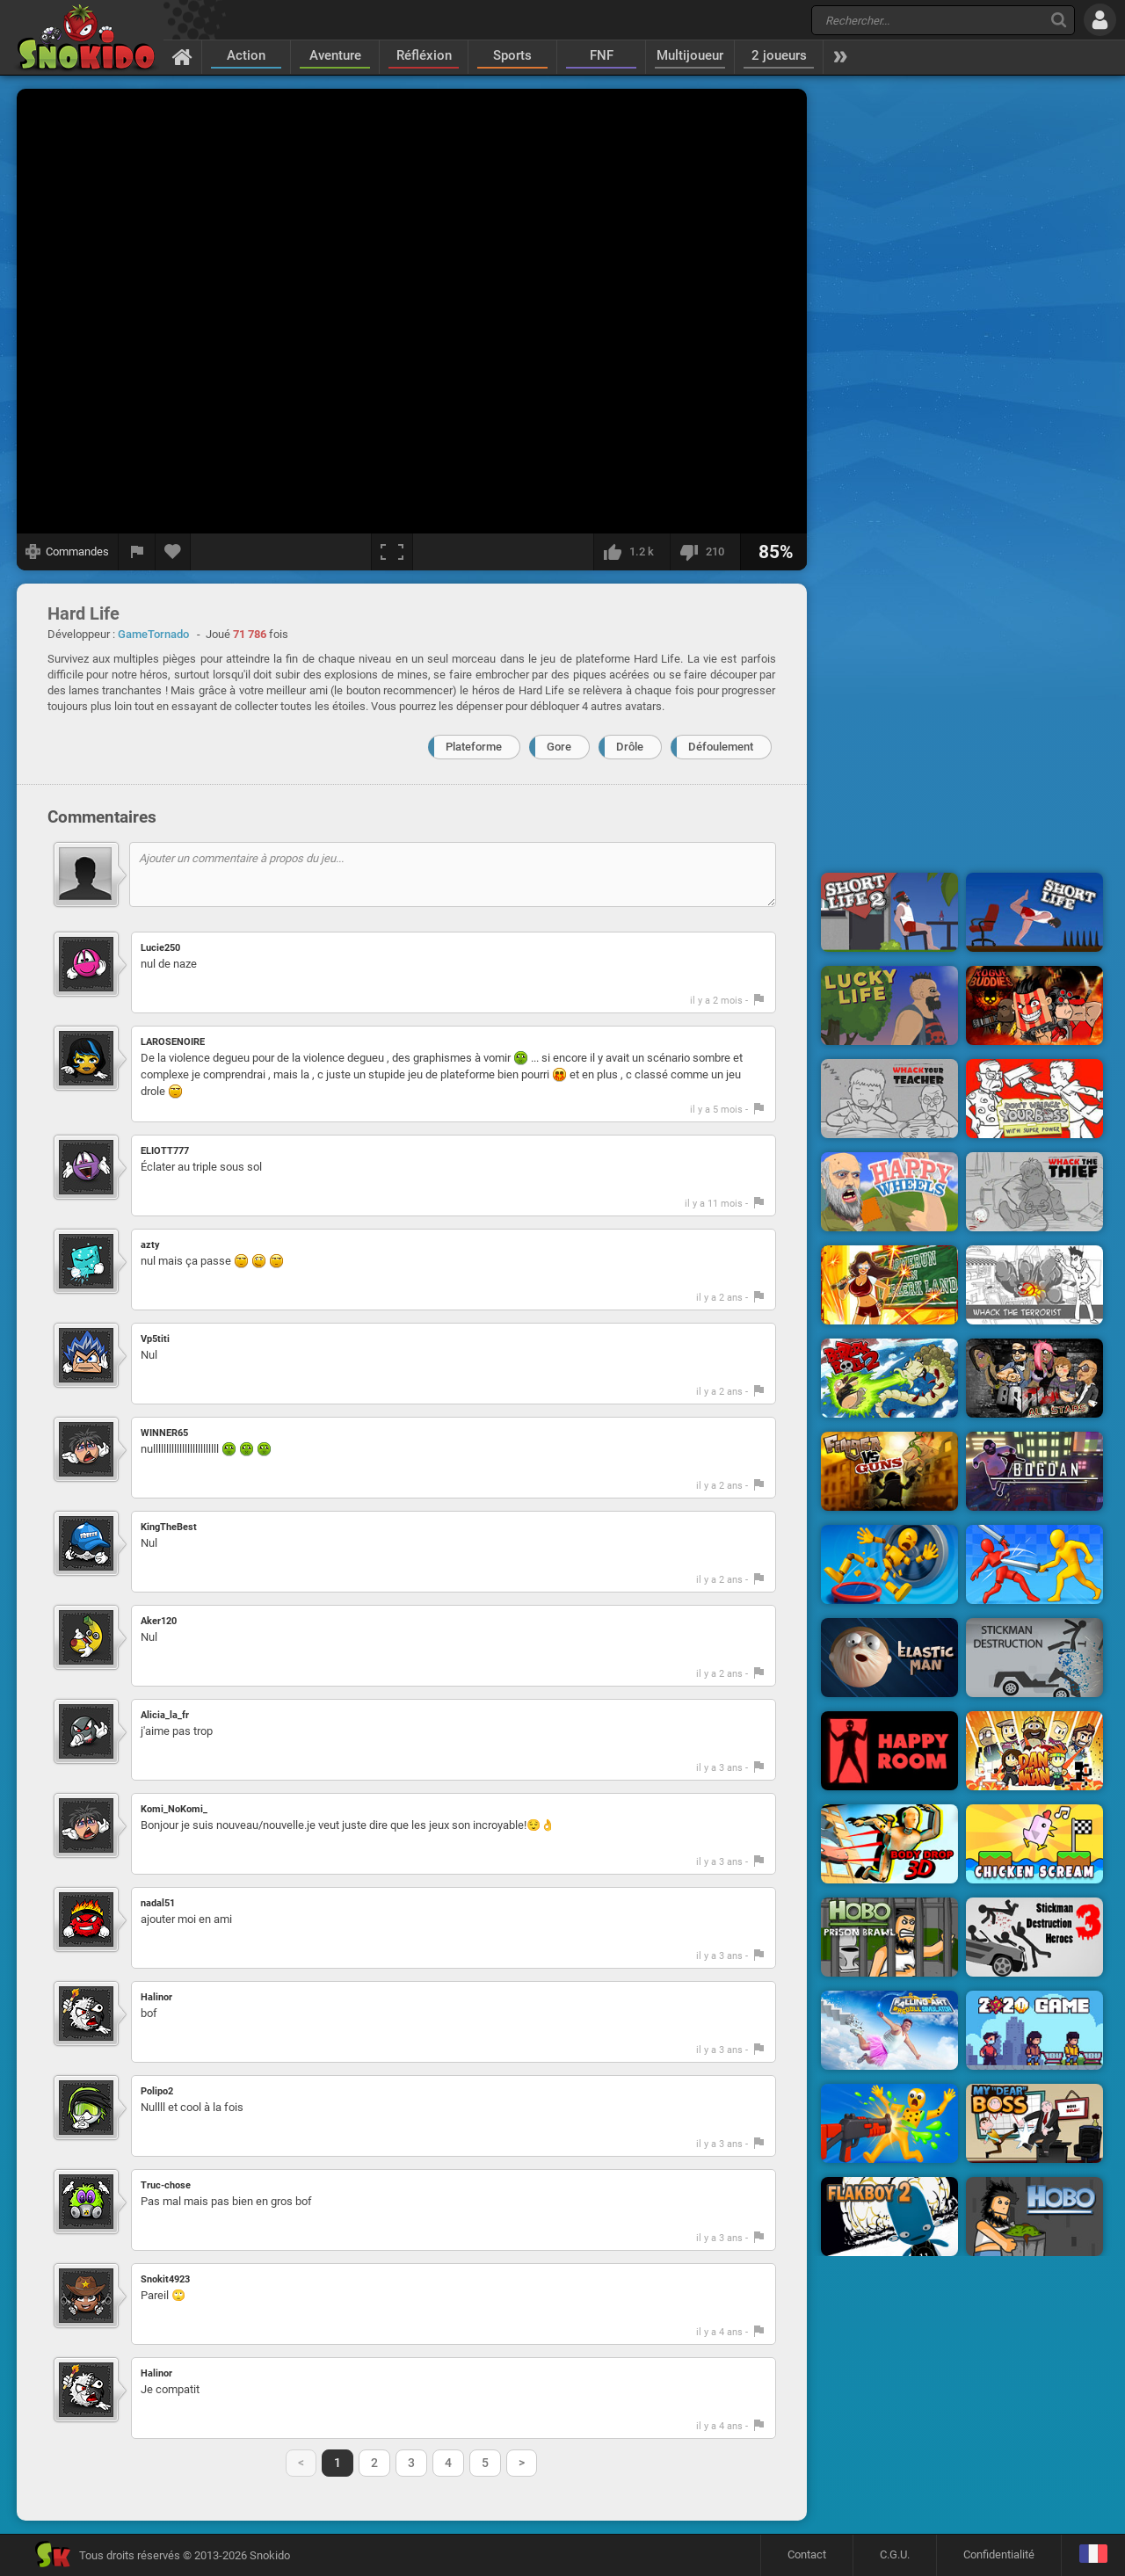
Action (246, 55)
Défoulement (720, 746)
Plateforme (474, 746)
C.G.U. (895, 2554)
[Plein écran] (392, 551)
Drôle (629, 746)
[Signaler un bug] (137, 551)
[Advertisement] (962, 354)
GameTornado (153, 634)
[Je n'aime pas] (705, 551)
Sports (512, 55)
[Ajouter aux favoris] (173, 551)
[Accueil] (182, 56)
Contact (807, 2554)
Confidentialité (998, 2554)
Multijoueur (690, 55)
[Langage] (1093, 2555)
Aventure (335, 55)
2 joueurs (779, 55)
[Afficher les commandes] (68, 551)
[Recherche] (1058, 19)
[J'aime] (631, 551)
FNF (601, 55)
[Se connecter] (1100, 20)
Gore (559, 746)
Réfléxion (424, 55)
